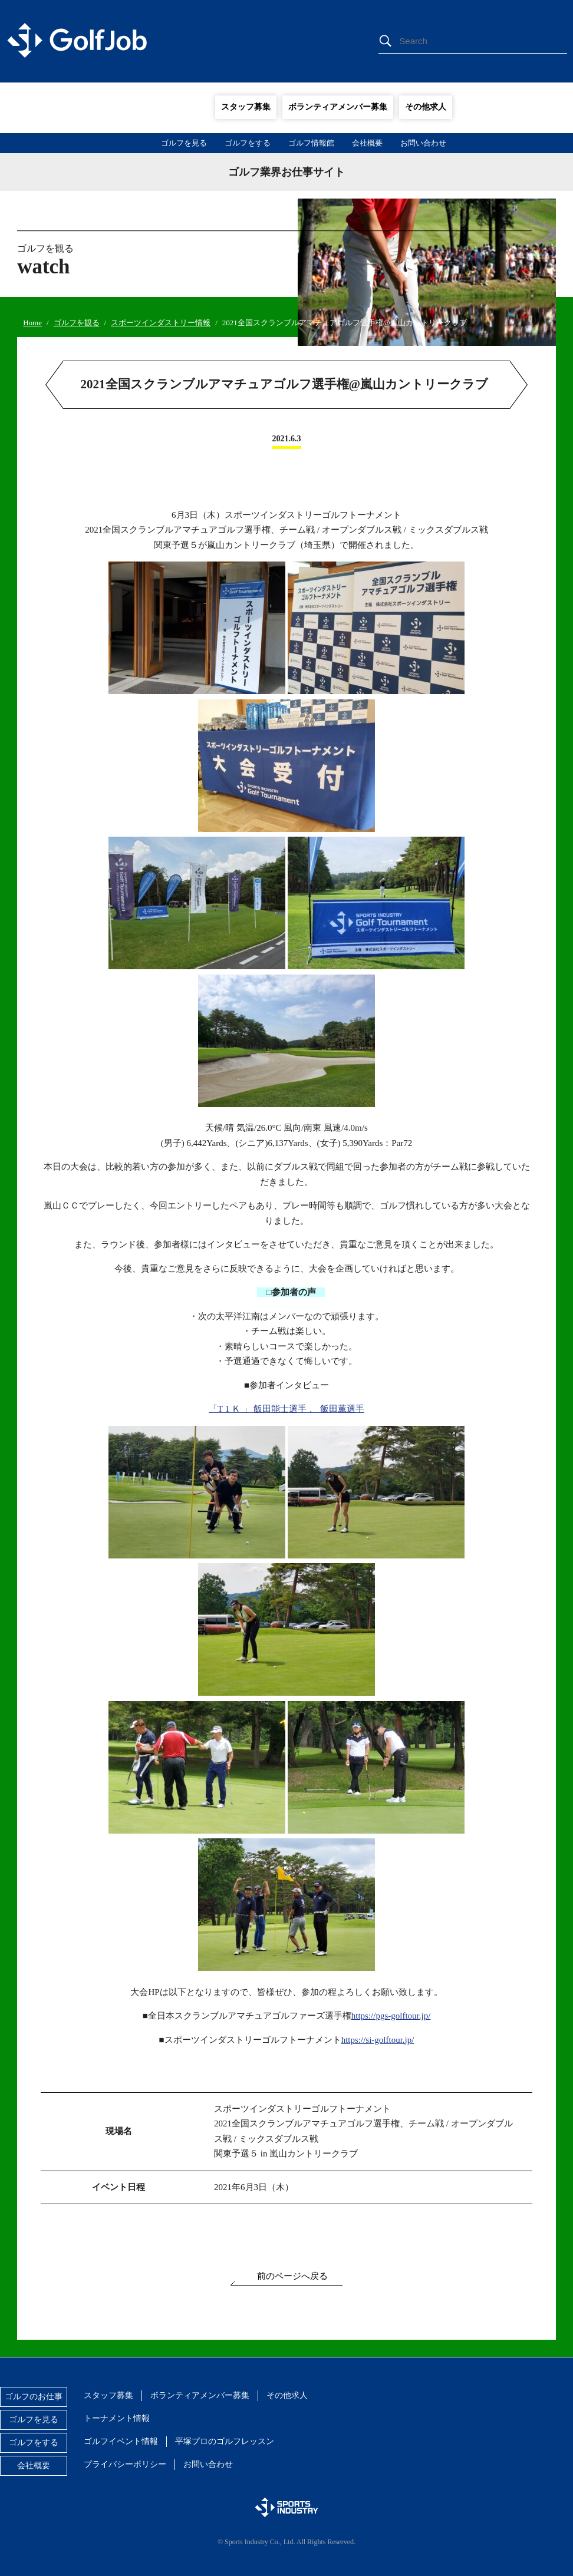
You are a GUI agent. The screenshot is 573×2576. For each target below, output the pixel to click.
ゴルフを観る (77, 322)
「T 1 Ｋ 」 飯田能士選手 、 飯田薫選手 (286, 1409)
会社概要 (367, 142)
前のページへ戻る (292, 2276)
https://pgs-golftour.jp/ (391, 2015)
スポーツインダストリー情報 (160, 322)
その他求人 (425, 107)
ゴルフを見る (184, 142)
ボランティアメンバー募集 (337, 107)
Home (32, 322)
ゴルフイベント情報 (121, 2441)
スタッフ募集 (246, 107)
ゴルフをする (248, 142)
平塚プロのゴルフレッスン (224, 2441)
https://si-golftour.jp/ (377, 2040)
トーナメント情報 (117, 2418)
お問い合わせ (423, 142)
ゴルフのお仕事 (33, 2396)
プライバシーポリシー (125, 2464)
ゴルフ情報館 (311, 142)
